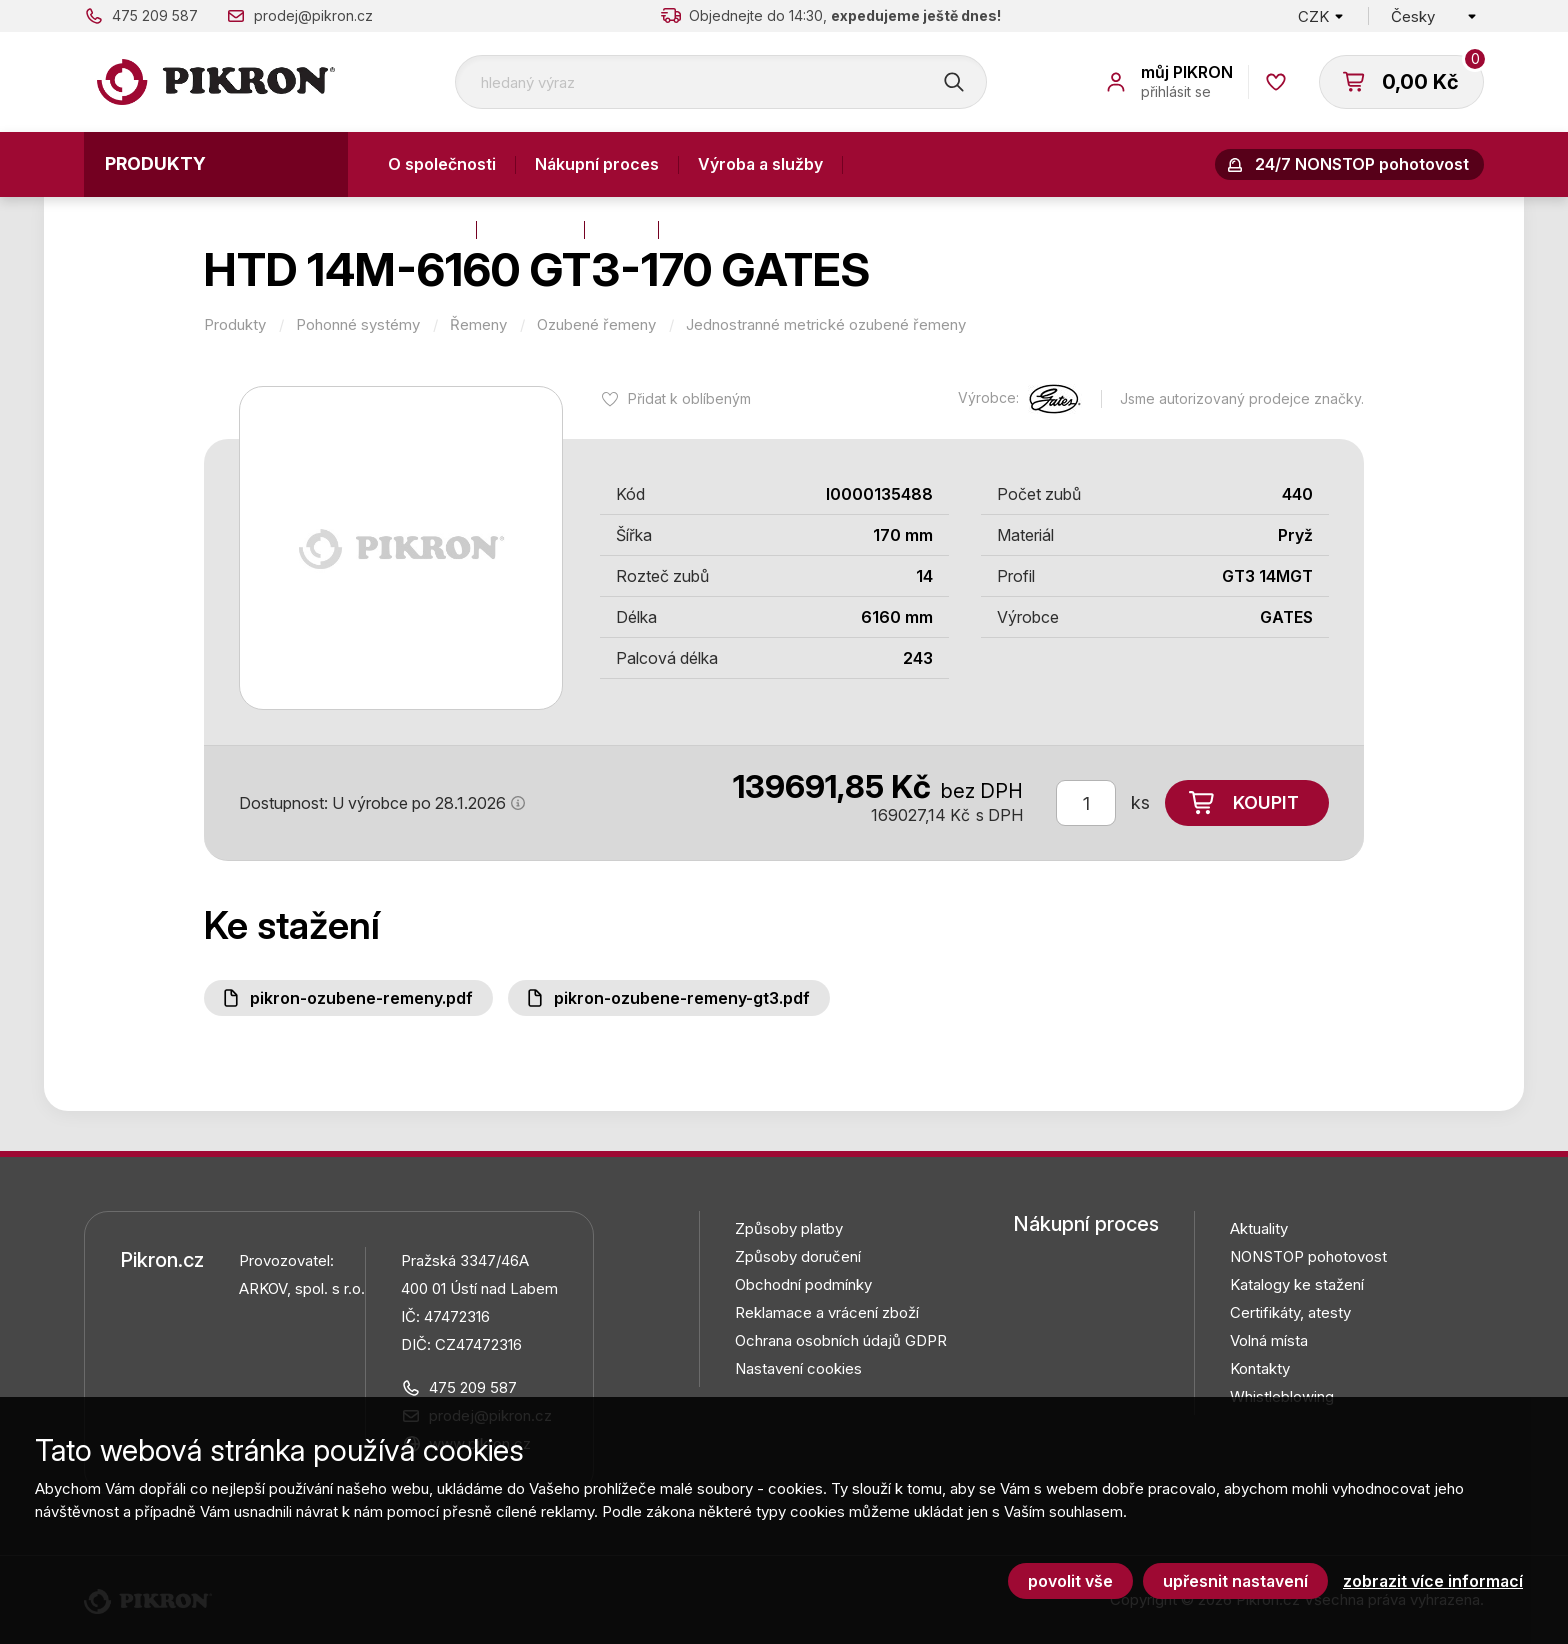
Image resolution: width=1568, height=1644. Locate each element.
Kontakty (422, 229)
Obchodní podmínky (803, 1284)
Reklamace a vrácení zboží (827, 1312)
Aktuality (530, 229)
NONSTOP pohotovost (1308, 1256)
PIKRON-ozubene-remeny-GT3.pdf (682, 998)
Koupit (1266, 802)
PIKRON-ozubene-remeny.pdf (361, 998)
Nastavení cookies (798, 1368)
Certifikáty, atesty (1290, 1312)
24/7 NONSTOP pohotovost (1362, 164)
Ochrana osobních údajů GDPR (841, 1340)
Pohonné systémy (358, 325)
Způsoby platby (789, 1228)
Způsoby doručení (798, 1256)
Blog (621, 229)
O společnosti (442, 164)
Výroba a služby (760, 164)
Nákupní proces (597, 164)
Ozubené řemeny (596, 325)
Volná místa (1269, 1340)
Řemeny (478, 325)
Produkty (155, 163)
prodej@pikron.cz (313, 15)
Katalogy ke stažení (1297, 1284)
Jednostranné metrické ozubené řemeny (826, 325)
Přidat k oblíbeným (689, 398)
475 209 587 (155, 15)
